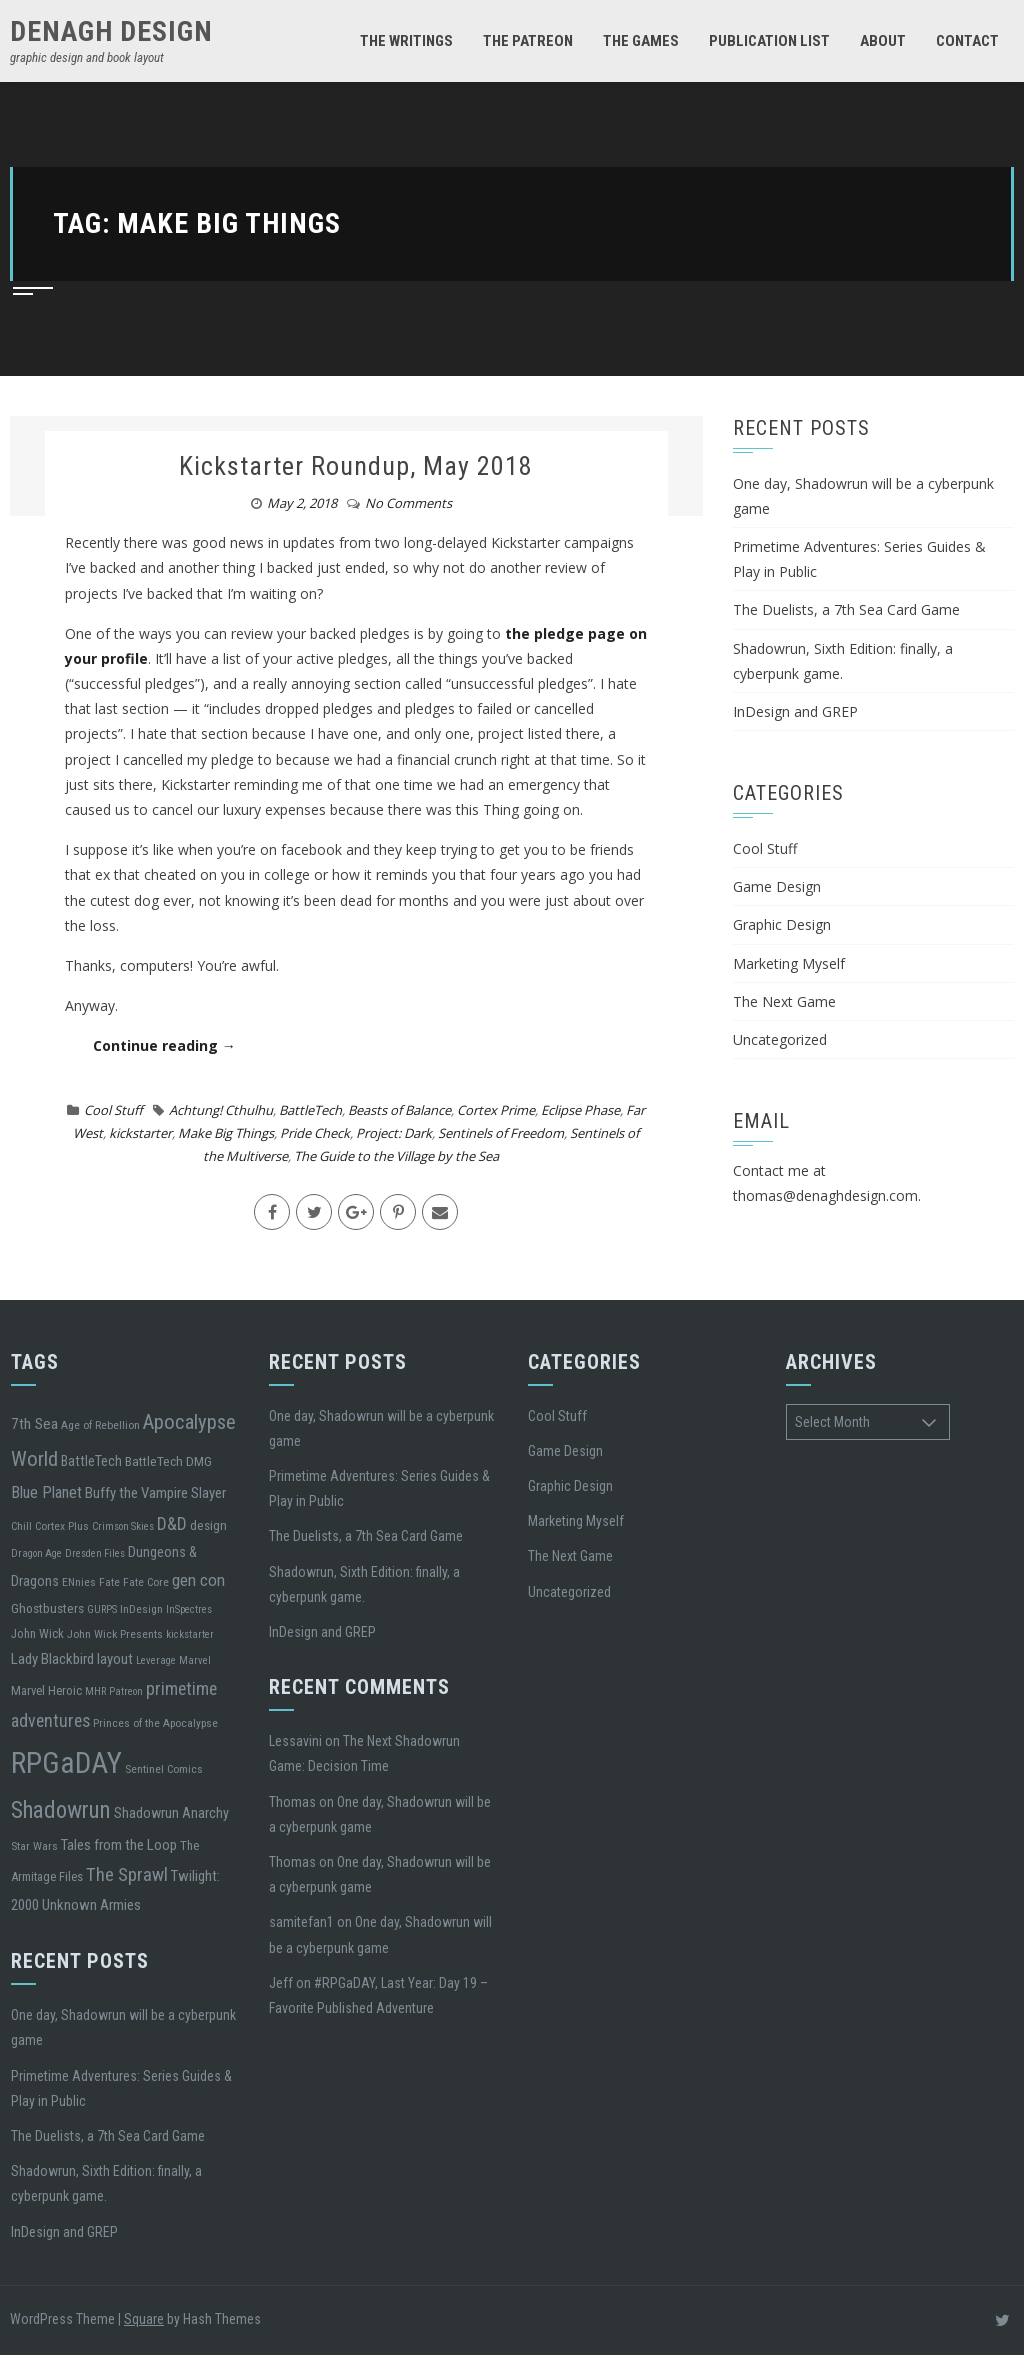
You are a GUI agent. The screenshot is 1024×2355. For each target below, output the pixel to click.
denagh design (111, 31)
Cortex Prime (496, 1110)
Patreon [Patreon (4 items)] (126, 1691)
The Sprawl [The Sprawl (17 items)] (127, 1875)
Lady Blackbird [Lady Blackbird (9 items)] (52, 1659)
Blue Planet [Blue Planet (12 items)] (46, 1492)
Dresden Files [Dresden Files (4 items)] (95, 1553)
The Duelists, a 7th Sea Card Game (846, 609)
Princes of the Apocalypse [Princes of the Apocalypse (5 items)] (155, 1723)
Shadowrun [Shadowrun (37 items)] (61, 1810)
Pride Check (315, 1133)
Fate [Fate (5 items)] (109, 1582)
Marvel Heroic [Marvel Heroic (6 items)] (46, 1690)
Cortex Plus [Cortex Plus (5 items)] (62, 1526)
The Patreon (528, 41)
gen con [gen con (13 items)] (198, 1580)
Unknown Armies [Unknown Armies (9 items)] (91, 1905)
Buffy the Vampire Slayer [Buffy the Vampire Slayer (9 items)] (155, 1493)
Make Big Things (226, 1133)
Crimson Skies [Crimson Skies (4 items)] (123, 1526)
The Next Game (784, 1001)
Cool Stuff (113, 1110)
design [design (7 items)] (208, 1525)
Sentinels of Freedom (501, 1133)
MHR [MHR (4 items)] (95, 1691)
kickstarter (140, 1133)
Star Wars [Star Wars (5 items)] (34, 1846)
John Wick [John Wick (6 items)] (37, 1633)
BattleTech (310, 1110)
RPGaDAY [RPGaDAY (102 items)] (66, 1763)
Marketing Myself (789, 963)
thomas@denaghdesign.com (825, 1195)
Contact (967, 41)
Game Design (777, 886)
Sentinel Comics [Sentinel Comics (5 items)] (164, 1769)
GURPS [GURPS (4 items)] (102, 1609)
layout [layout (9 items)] (115, 1659)
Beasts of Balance (399, 1110)
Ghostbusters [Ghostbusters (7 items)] (47, 1608)
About (883, 41)
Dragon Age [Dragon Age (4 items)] (36, 1553)
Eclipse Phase (580, 1110)
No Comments (408, 503)
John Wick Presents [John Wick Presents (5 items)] (115, 1634)
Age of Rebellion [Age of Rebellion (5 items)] (100, 1425)
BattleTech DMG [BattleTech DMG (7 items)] (168, 1461)
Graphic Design (782, 924)
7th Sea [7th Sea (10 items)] (34, 1424)
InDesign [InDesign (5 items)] (141, 1609)
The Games (641, 41)
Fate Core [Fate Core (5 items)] (146, 1582)
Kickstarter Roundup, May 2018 (356, 466)
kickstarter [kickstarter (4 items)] (190, 1634)
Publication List (769, 41)
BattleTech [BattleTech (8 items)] (91, 1461)
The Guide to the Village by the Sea (396, 1156)
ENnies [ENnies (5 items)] (79, 1582)
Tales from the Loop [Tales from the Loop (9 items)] (119, 1845)
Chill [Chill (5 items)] (21, 1526)
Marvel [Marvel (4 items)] (195, 1660)
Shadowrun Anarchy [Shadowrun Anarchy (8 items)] (171, 1813)
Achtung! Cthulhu (221, 1110)
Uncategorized (780, 1039)
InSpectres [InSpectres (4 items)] (189, 1609)
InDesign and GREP (795, 711)
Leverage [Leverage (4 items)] (156, 1660)
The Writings (406, 41)
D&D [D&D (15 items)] (172, 1523)
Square (144, 2319)
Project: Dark (394, 1133)
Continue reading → (164, 1045)
